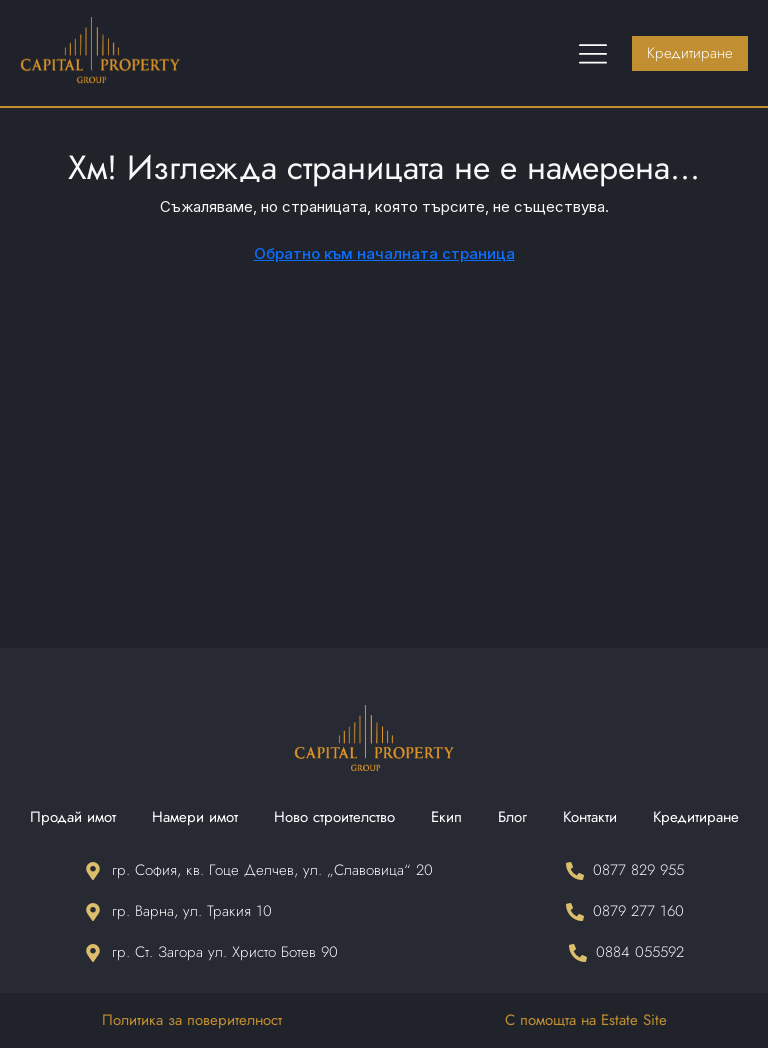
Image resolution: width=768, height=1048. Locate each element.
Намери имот (195, 817)
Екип (446, 817)
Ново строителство (334, 817)
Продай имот (73, 817)
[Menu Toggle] (593, 53)
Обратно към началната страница (384, 253)
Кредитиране (696, 817)
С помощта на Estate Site (586, 1020)
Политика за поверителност (192, 1020)
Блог (512, 817)
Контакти (590, 817)
